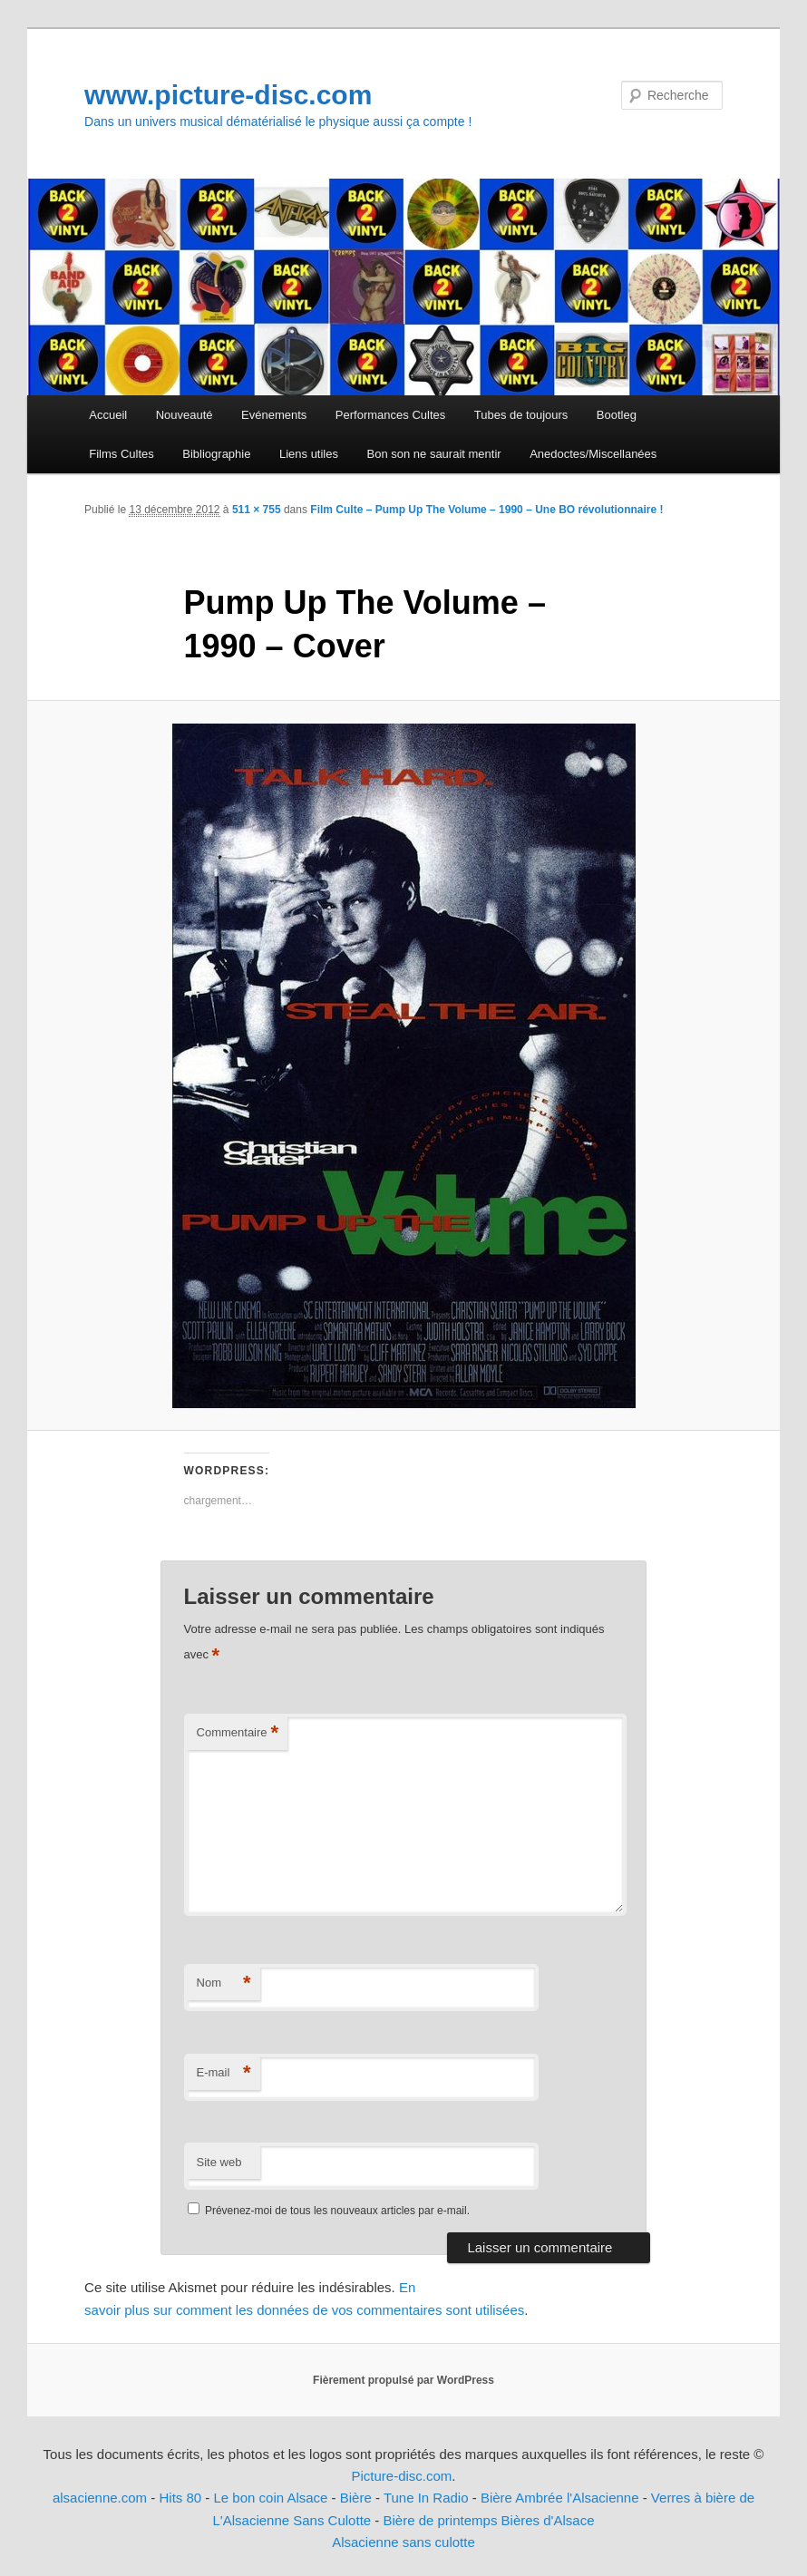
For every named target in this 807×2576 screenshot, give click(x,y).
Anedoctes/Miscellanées (593, 454)
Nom (224, 1983)
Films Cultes (121, 454)
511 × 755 (256, 509)
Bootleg (617, 415)
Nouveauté (184, 415)
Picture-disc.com (401, 2476)
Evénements (273, 415)
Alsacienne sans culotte (403, 2542)
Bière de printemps (440, 2520)
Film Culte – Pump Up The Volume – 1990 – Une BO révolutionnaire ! (486, 509)
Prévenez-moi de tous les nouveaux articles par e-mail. (337, 2210)
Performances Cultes (390, 415)
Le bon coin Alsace (271, 2497)
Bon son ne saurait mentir (434, 454)
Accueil (108, 415)
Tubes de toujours (521, 415)
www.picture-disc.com (228, 95)
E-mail (224, 2073)
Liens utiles (308, 454)
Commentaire (238, 1733)
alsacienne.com (100, 2497)
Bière (356, 2497)
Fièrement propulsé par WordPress (403, 2380)
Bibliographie (216, 454)
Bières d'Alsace (548, 2520)
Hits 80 (180, 2497)
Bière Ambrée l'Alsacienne (560, 2497)
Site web (219, 2162)
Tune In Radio (428, 2497)
